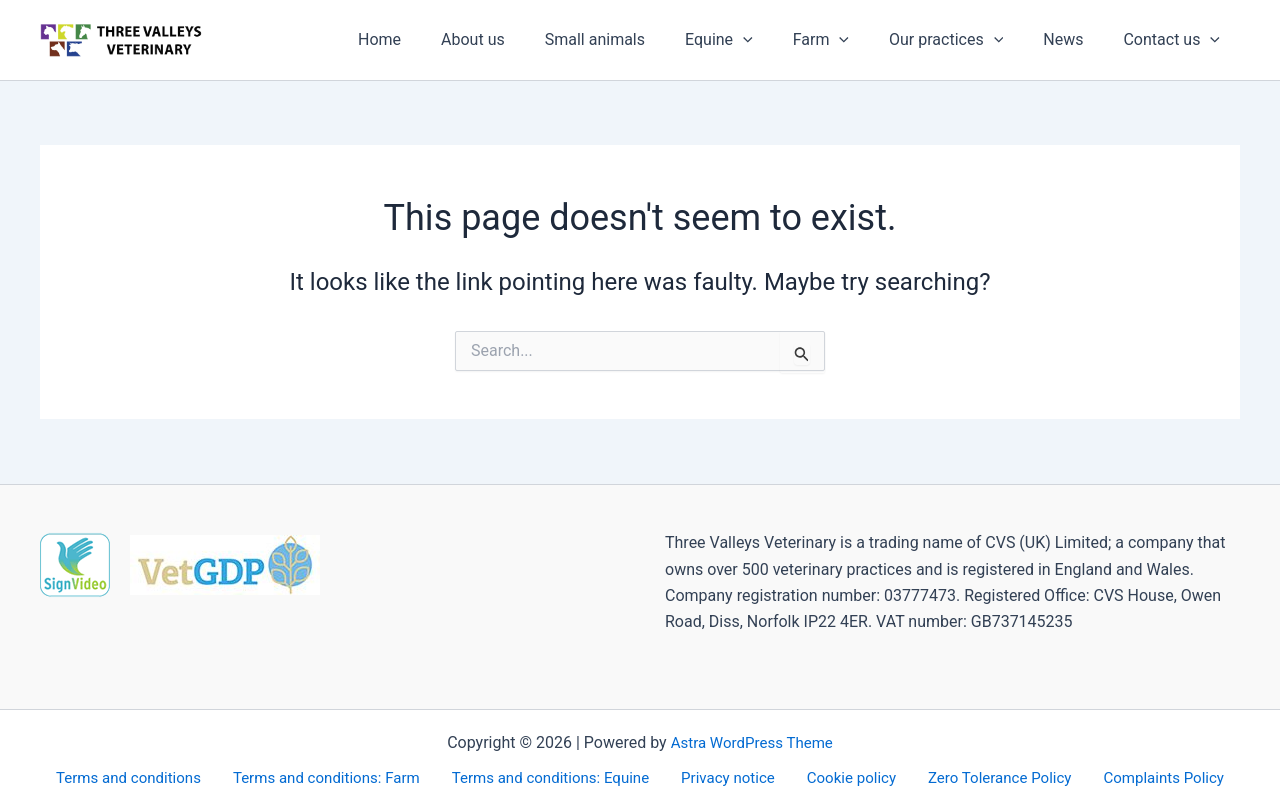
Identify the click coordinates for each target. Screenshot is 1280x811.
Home (439, 39)
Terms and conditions (150, 777)
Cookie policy (846, 777)
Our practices (966, 40)
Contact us (1175, 40)
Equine (755, 40)
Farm (849, 40)
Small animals (639, 39)
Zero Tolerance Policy (986, 777)
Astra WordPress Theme (752, 740)
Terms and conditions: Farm (342, 777)
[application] (779, 40)
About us (525, 39)
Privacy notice (734, 777)
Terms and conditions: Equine (563, 777)
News (1075, 39)
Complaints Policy (1143, 777)
